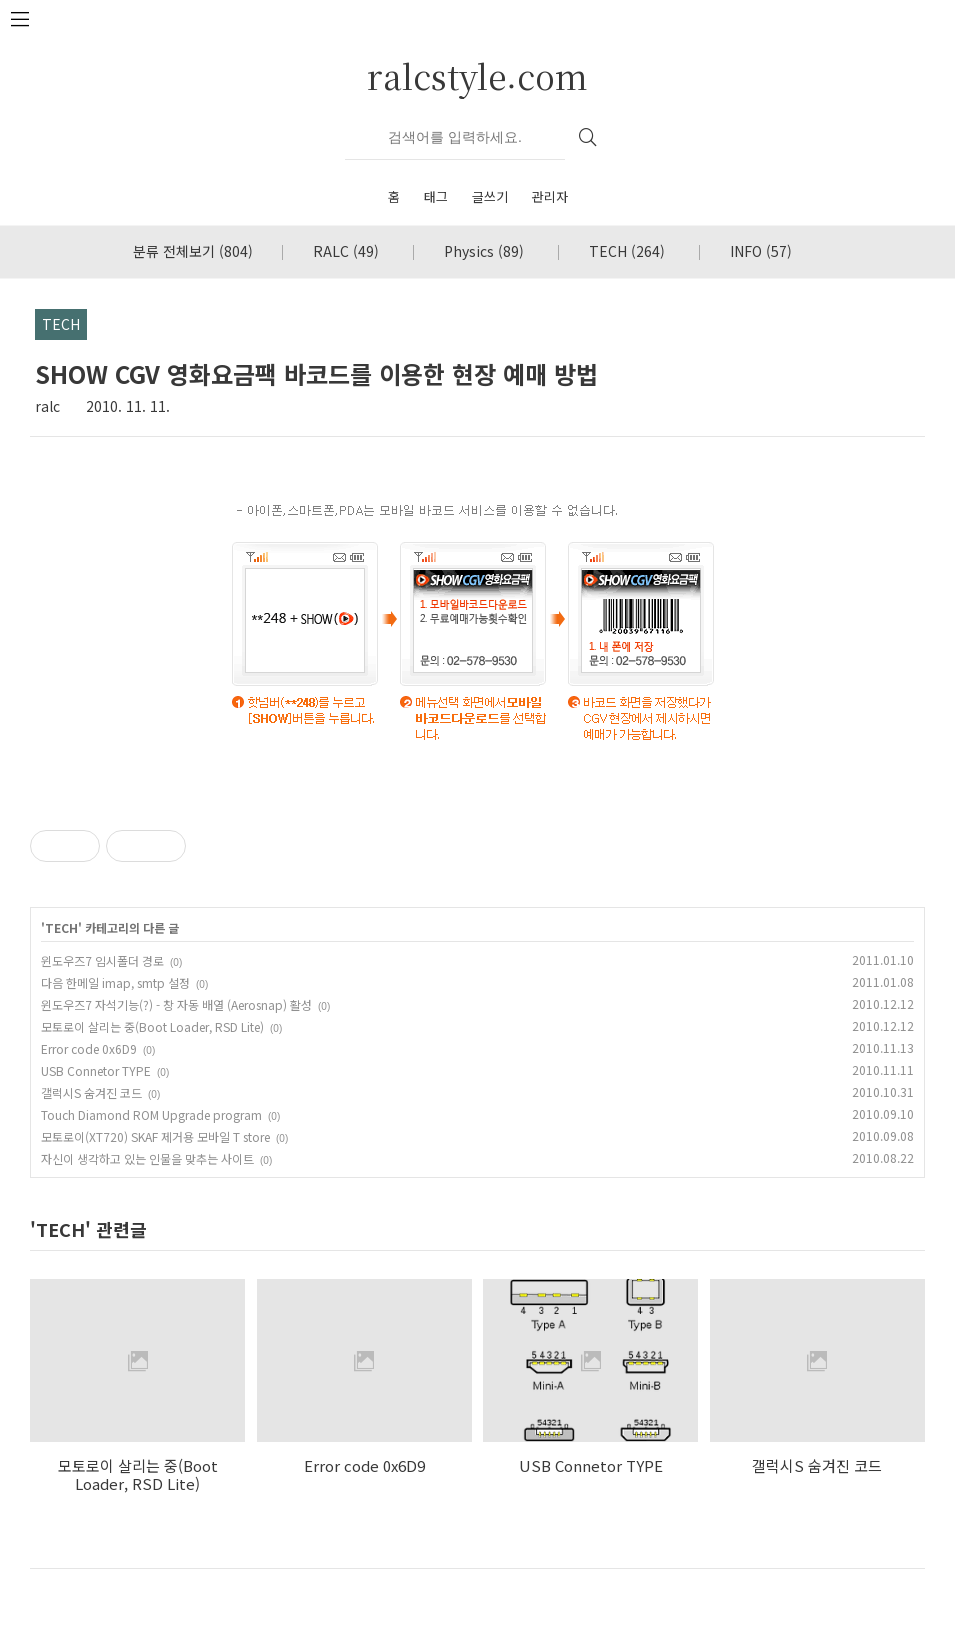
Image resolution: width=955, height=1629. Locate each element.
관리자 (550, 196)
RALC (346, 251)
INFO (761, 251)
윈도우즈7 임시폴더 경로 (102, 960)
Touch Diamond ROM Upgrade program (151, 1114)
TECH (627, 251)
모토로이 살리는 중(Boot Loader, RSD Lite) (152, 1026)
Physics (484, 251)
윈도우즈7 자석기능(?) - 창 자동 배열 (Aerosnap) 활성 (176, 1004)
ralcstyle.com (477, 75)
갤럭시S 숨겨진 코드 (91, 1092)
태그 (436, 196)
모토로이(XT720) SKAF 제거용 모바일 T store (155, 1136)
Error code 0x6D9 (89, 1048)
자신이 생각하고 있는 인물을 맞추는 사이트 (147, 1158)
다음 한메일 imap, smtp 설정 (115, 982)
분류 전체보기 (193, 251)
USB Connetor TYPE (96, 1070)
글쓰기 (490, 196)
